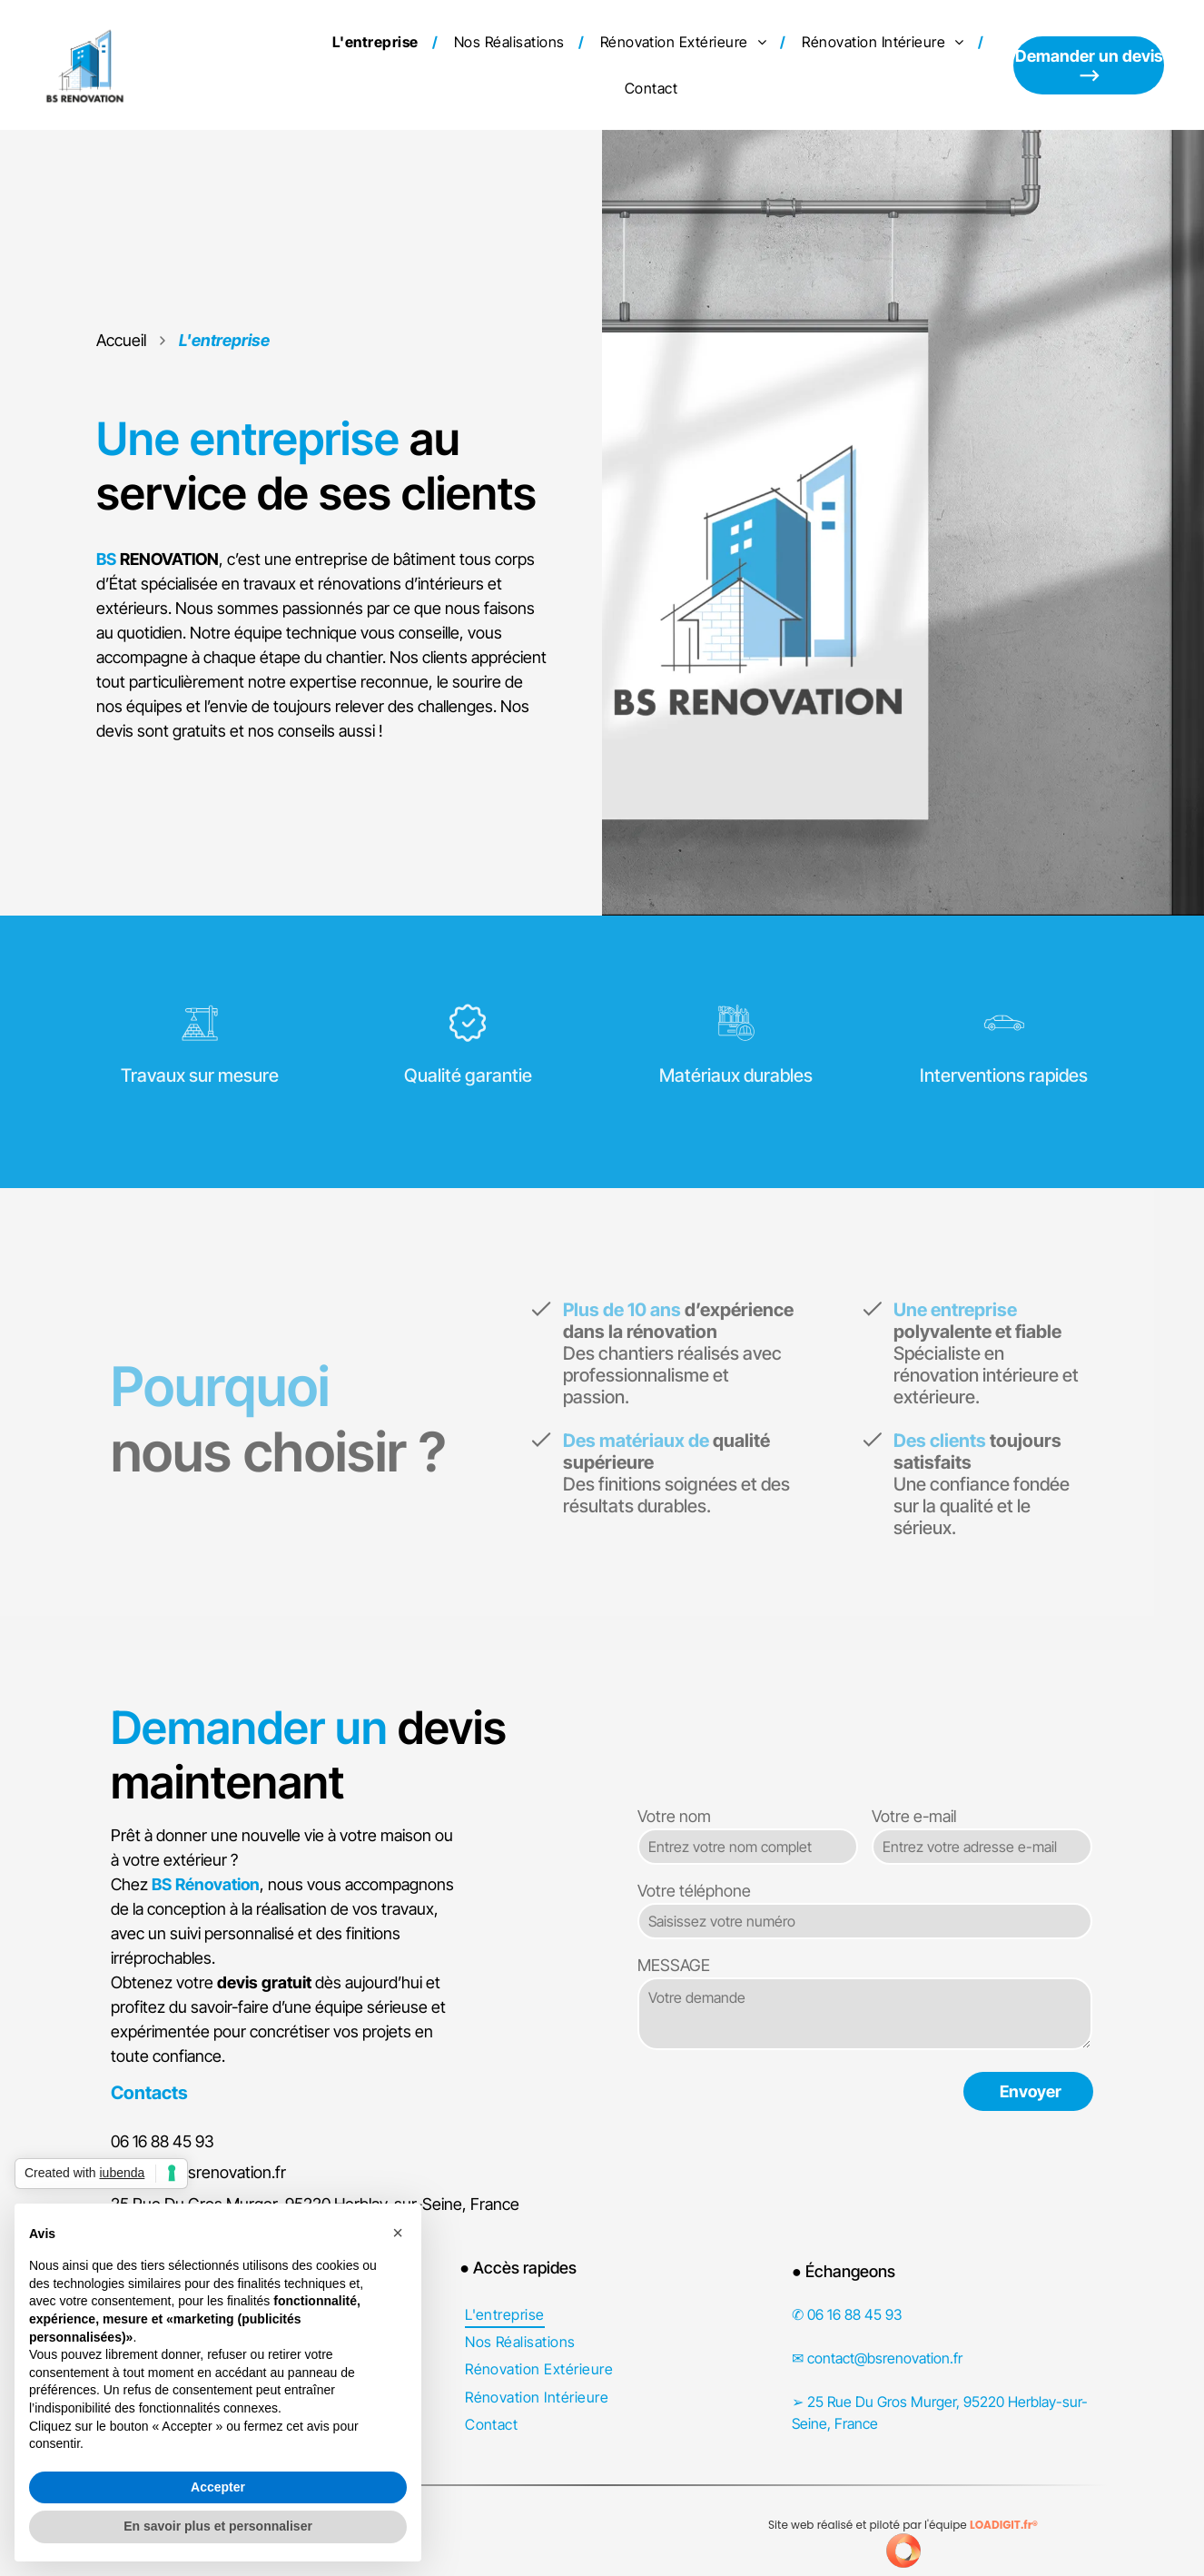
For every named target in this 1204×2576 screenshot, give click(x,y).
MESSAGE (673, 1965)
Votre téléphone (694, 1890)
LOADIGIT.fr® (1004, 2524)
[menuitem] (378, 42)
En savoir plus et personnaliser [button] (217, 2526)
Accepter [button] (218, 2487)
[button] (397, 2232)
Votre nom (674, 1816)
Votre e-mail (914, 1816)
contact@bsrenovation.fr (198, 2172)
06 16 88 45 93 (162, 2141)
